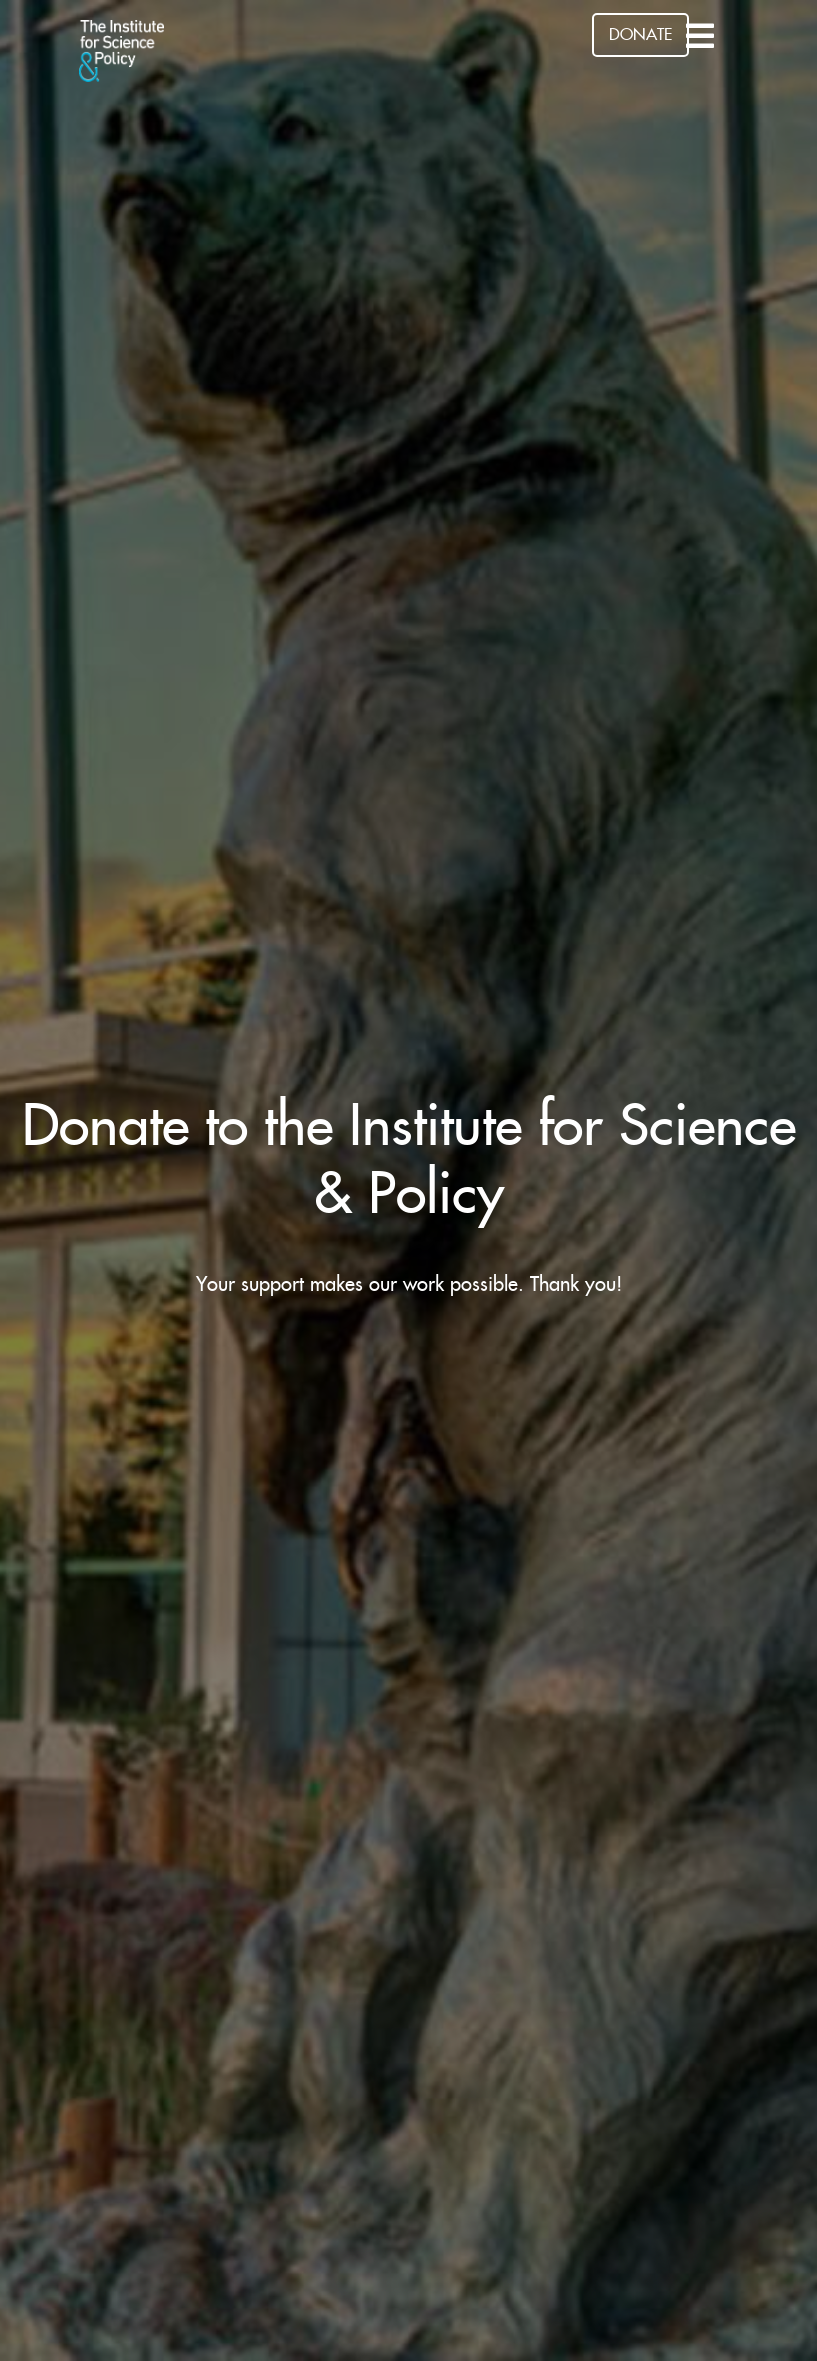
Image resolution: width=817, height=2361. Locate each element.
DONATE (640, 35)
